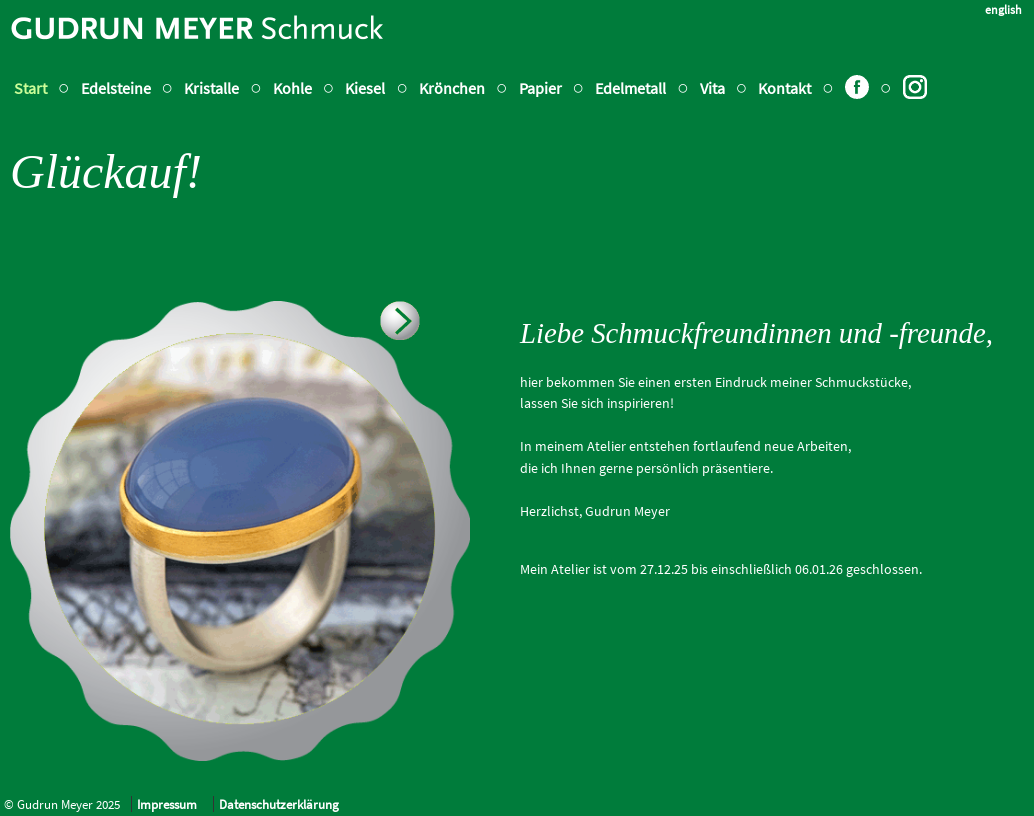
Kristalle (211, 88)
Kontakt (784, 88)
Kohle (292, 88)
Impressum (167, 804)
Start (30, 88)
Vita (714, 88)
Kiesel (365, 88)
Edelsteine (116, 88)
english (1003, 9)
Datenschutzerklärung (279, 804)
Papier (540, 88)
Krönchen (452, 88)
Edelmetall (630, 88)
